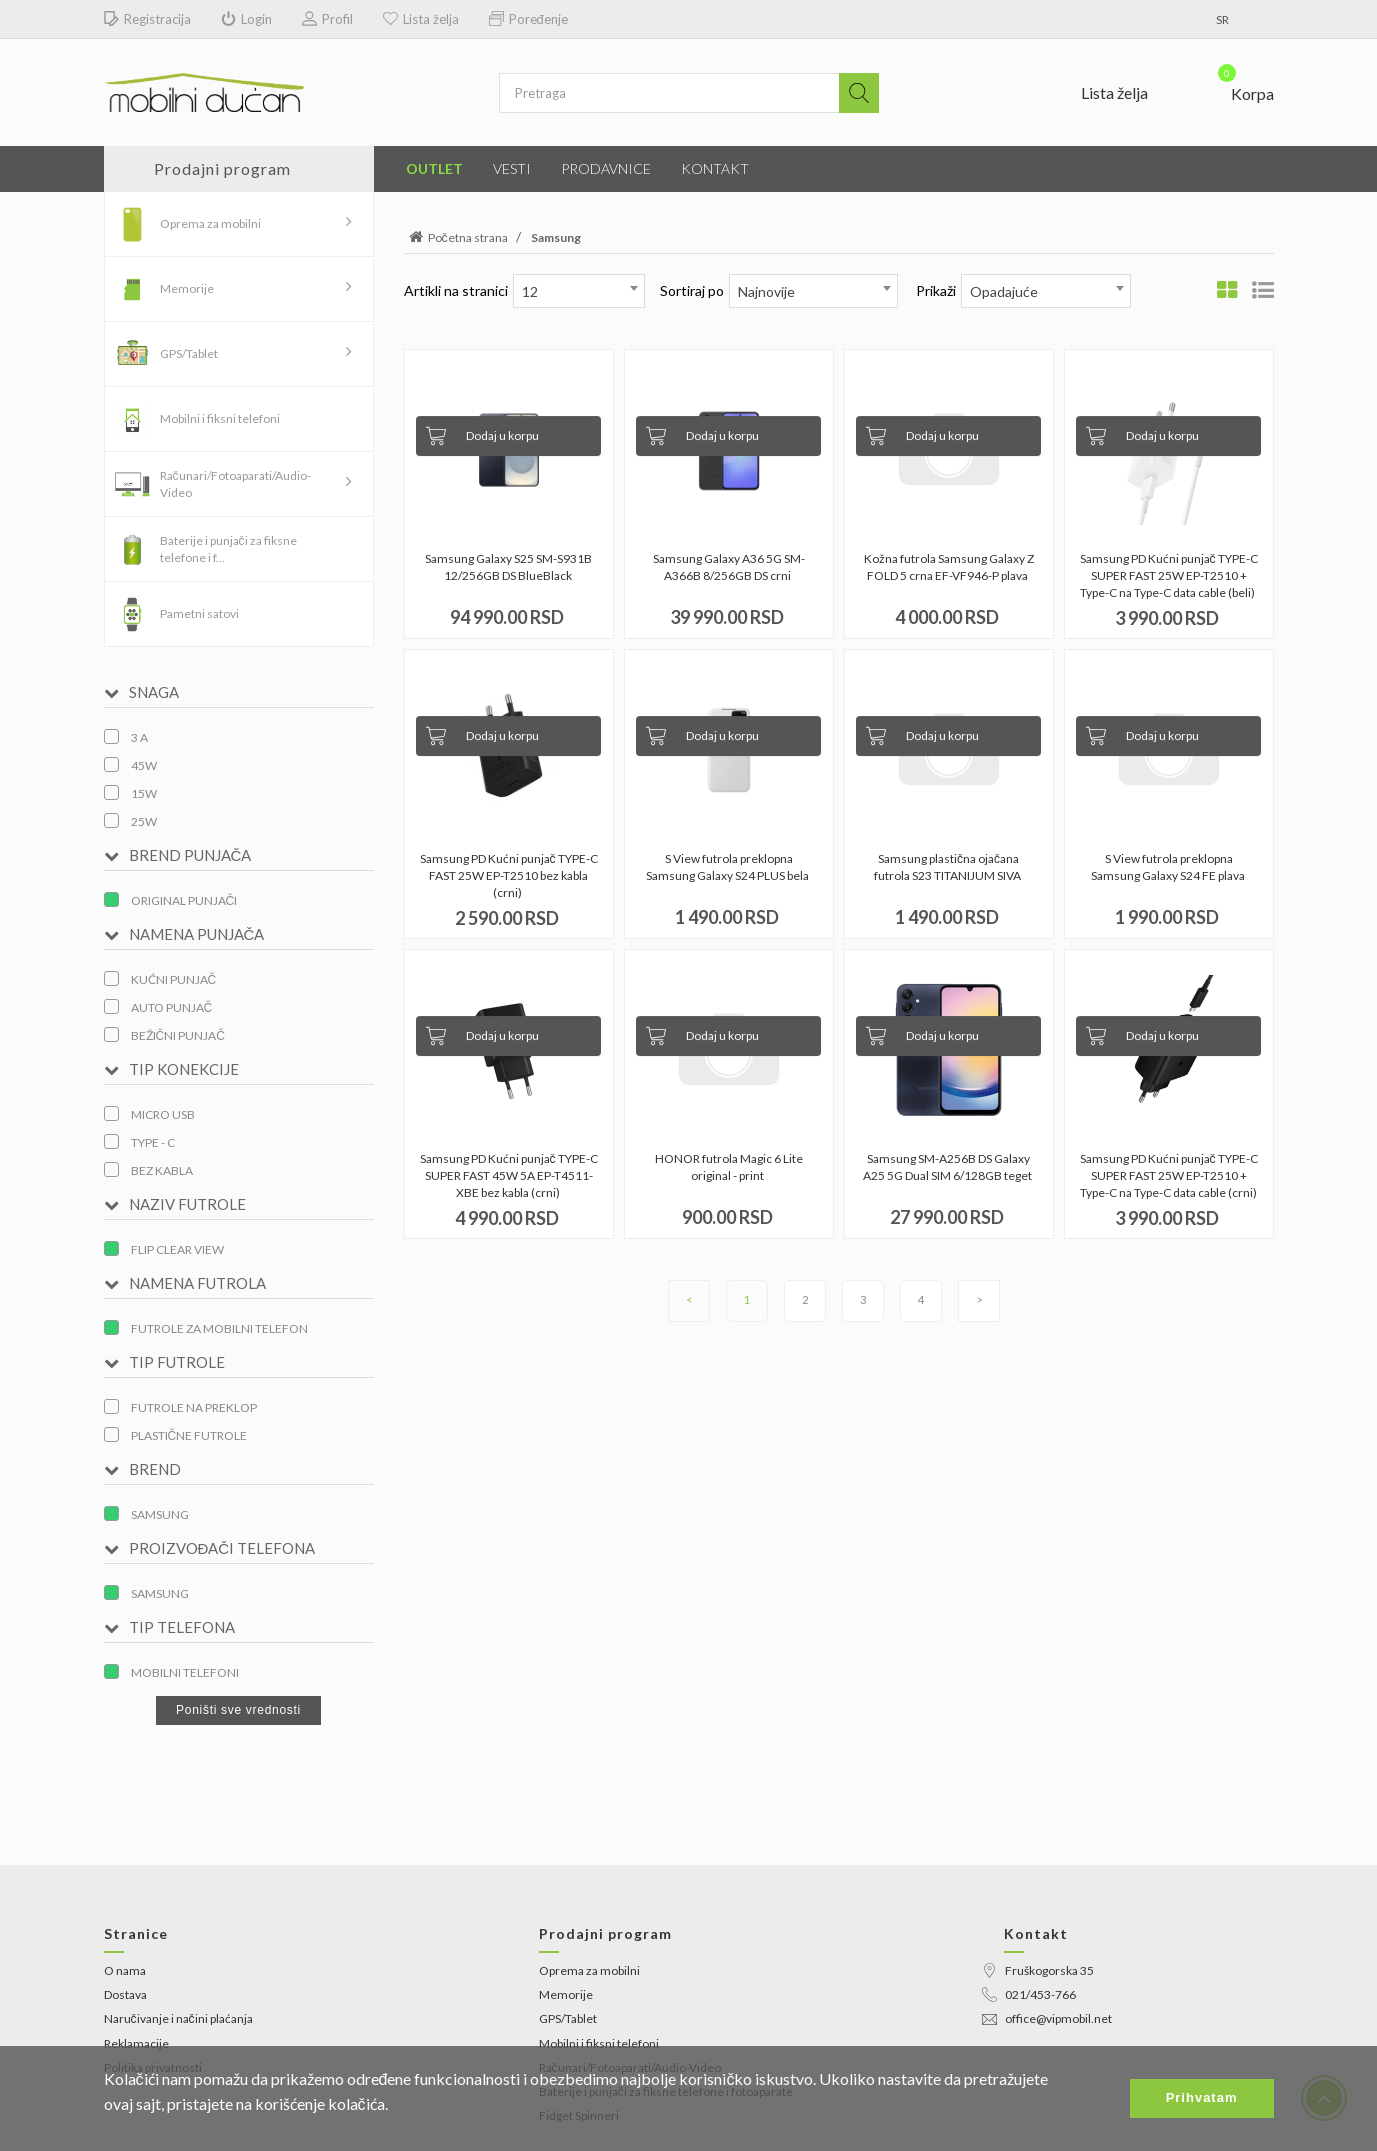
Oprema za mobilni (210, 223)
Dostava (125, 1994)
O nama (125, 1970)
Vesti (512, 168)
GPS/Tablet (189, 353)
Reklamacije (136, 2043)
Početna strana (456, 237)
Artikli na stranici (456, 290)
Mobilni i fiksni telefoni (220, 418)
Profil (327, 19)
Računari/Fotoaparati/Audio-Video (235, 484)
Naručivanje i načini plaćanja (178, 2018)
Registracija (147, 19)
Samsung (556, 237)
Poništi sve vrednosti (238, 1710)
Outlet (434, 168)
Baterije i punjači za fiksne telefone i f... (228, 549)
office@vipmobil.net (1047, 2018)
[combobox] (579, 291)
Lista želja (421, 19)
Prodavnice (606, 168)
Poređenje (528, 19)
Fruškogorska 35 (1038, 1970)
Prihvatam (1202, 2097)
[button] (1233, 89)
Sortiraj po (692, 290)
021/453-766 (1029, 1994)
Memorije (187, 288)
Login (246, 19)
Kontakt (715, 168)
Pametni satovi (199, 613)
